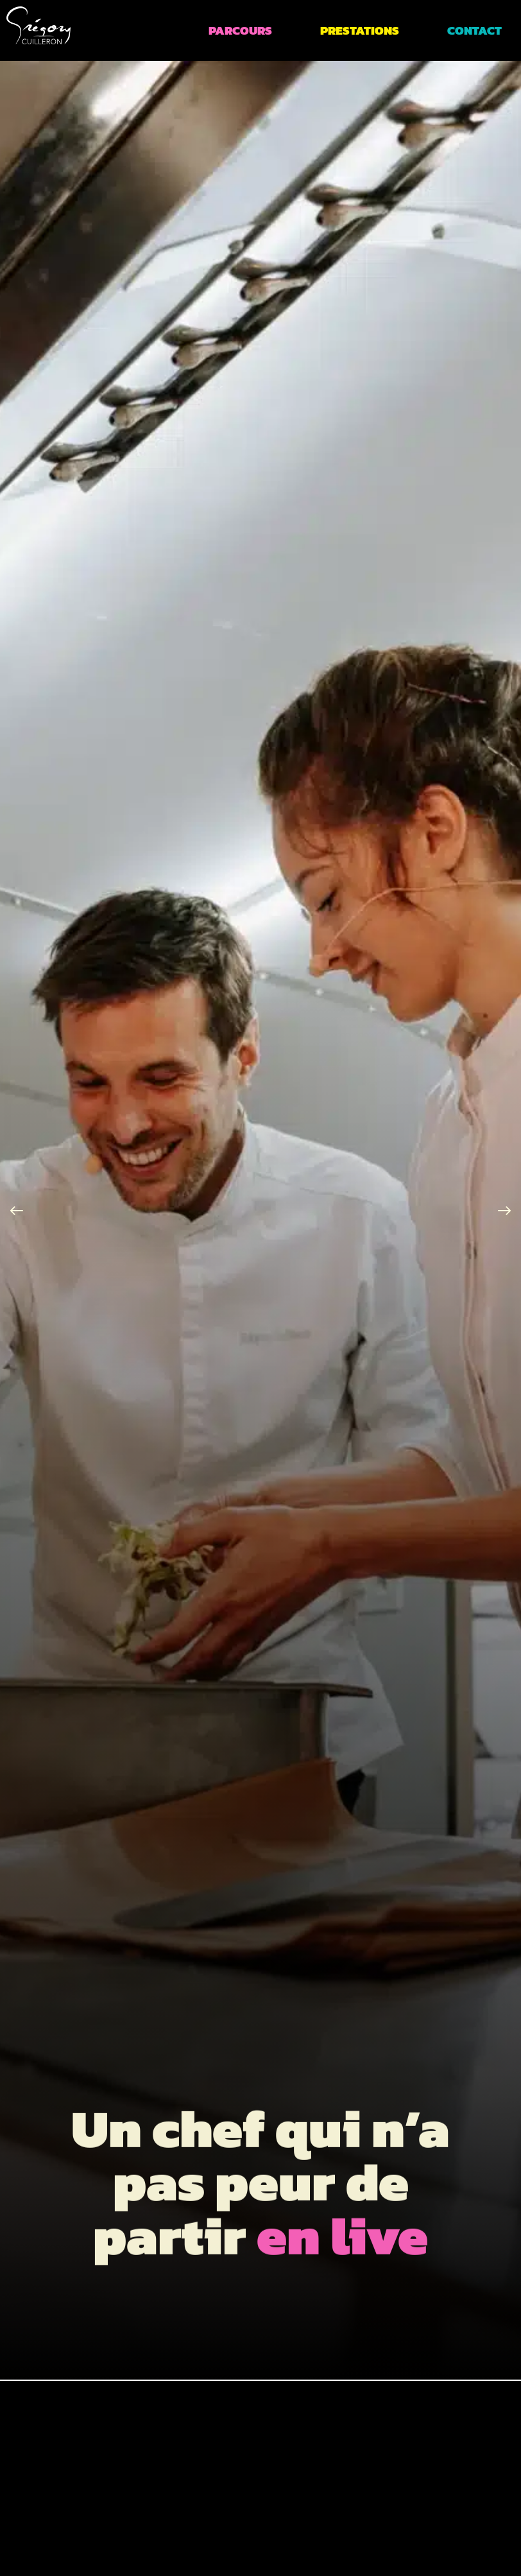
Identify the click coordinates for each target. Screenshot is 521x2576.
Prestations (359, 30)
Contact (474, 30)
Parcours (240, 30)
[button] (16, 1210)
